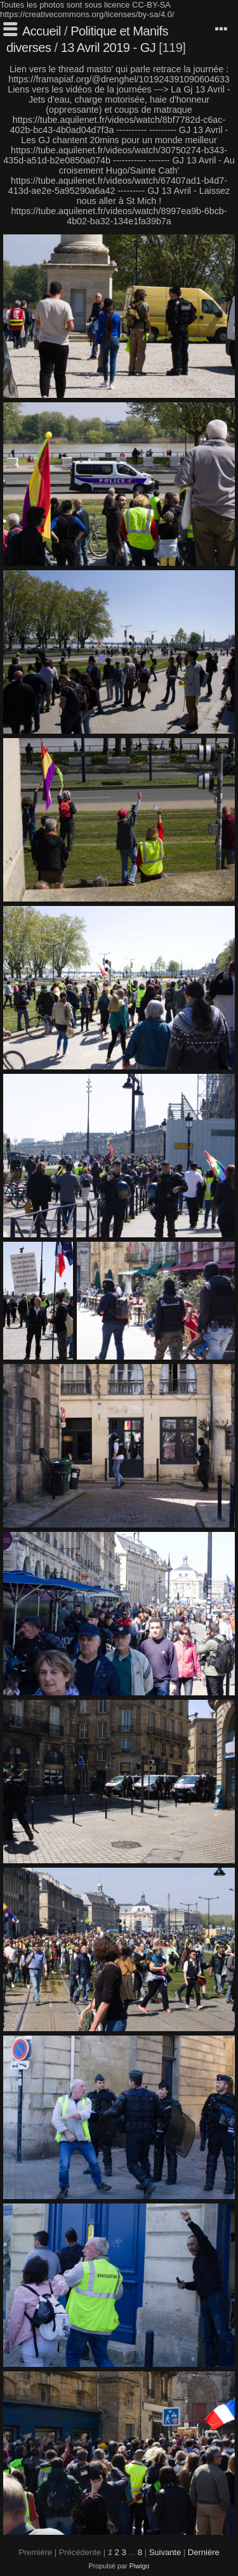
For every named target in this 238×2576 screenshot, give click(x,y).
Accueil (41, 31)
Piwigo (139, 2566)
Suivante (165, 2552)
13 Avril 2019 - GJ (110, 47)
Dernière (204, 2552)
